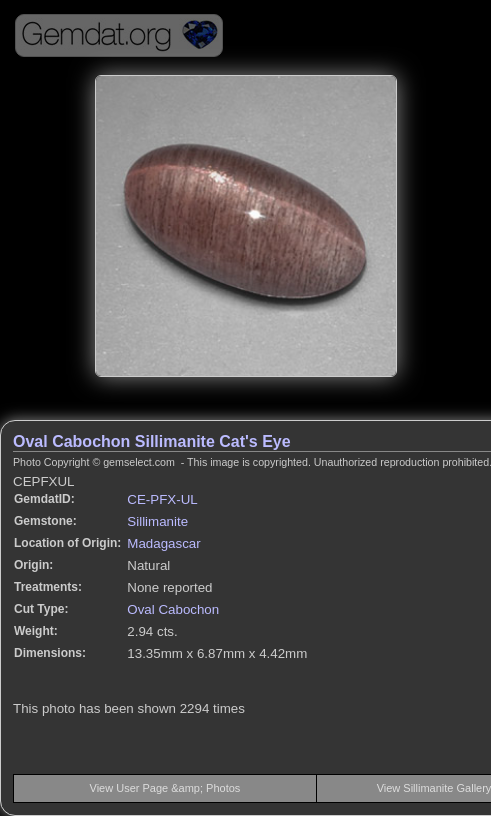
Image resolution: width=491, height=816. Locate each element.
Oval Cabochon (173, 609)
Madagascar (163, 543)
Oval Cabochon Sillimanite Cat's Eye (152, 441)
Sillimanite (157, 521)
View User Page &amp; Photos (165, 788)
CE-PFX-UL (162, 499)
